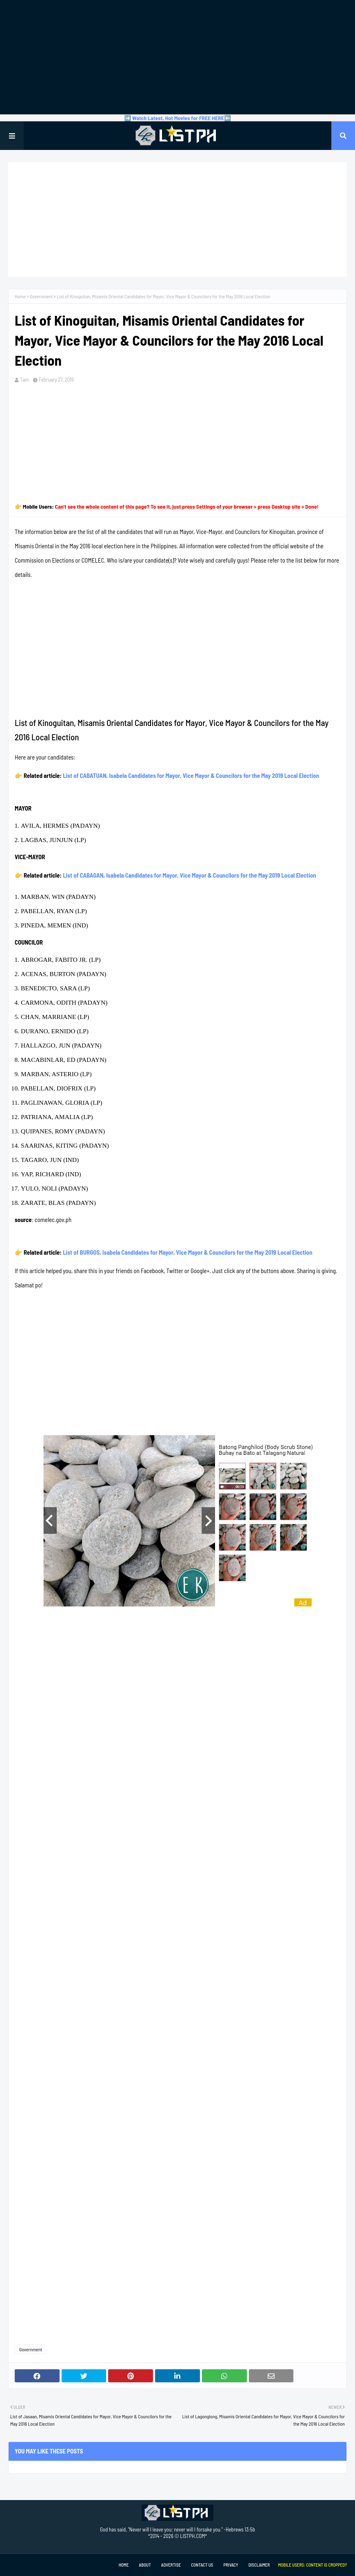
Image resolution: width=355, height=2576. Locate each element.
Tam (24, 379)
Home (20, 296)
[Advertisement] (177, 57)
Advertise (171, 2564)
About (145, 2564)
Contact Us (202, 2564)
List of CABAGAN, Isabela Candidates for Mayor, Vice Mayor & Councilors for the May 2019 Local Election (189, 875)
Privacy (230, 2564)
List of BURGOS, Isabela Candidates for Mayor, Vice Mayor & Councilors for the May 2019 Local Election (187, 1252)
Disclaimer (259, 2564)
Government (41, 296)
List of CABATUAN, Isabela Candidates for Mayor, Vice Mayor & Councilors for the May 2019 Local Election (191, 775)
